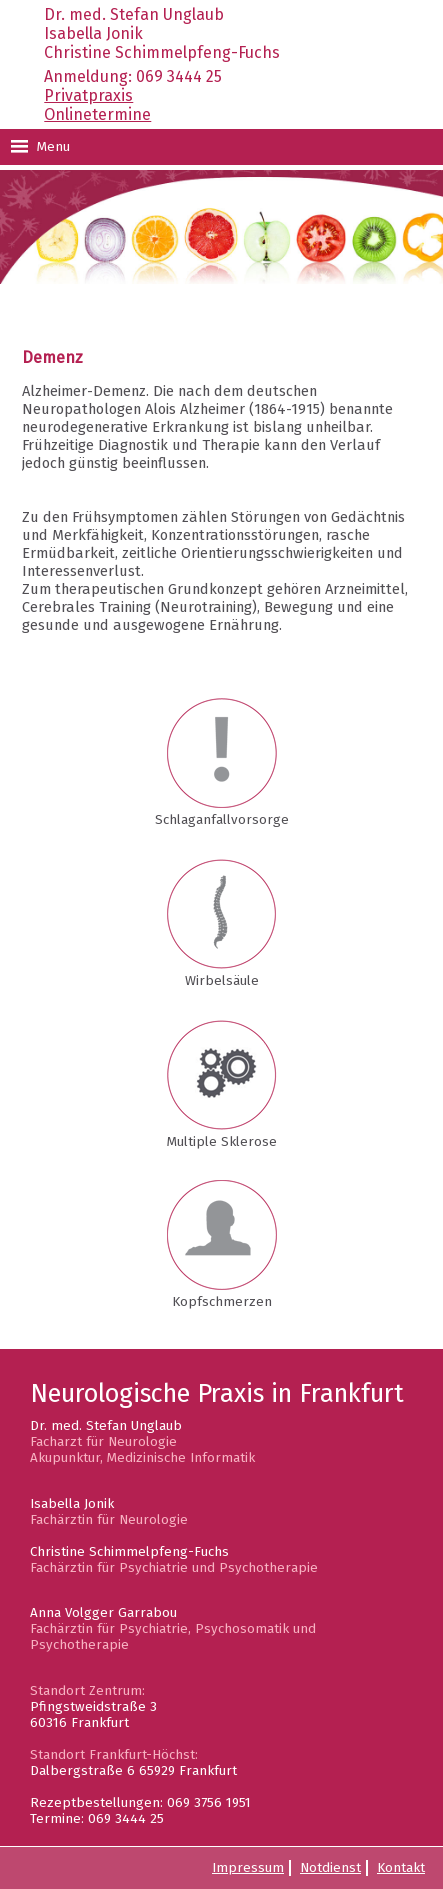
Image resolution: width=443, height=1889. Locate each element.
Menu (40, 147)
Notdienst (330, 1868)
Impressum (248, 1868)
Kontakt (401, 1868)
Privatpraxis (88, 95)
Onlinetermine (97, 114)
